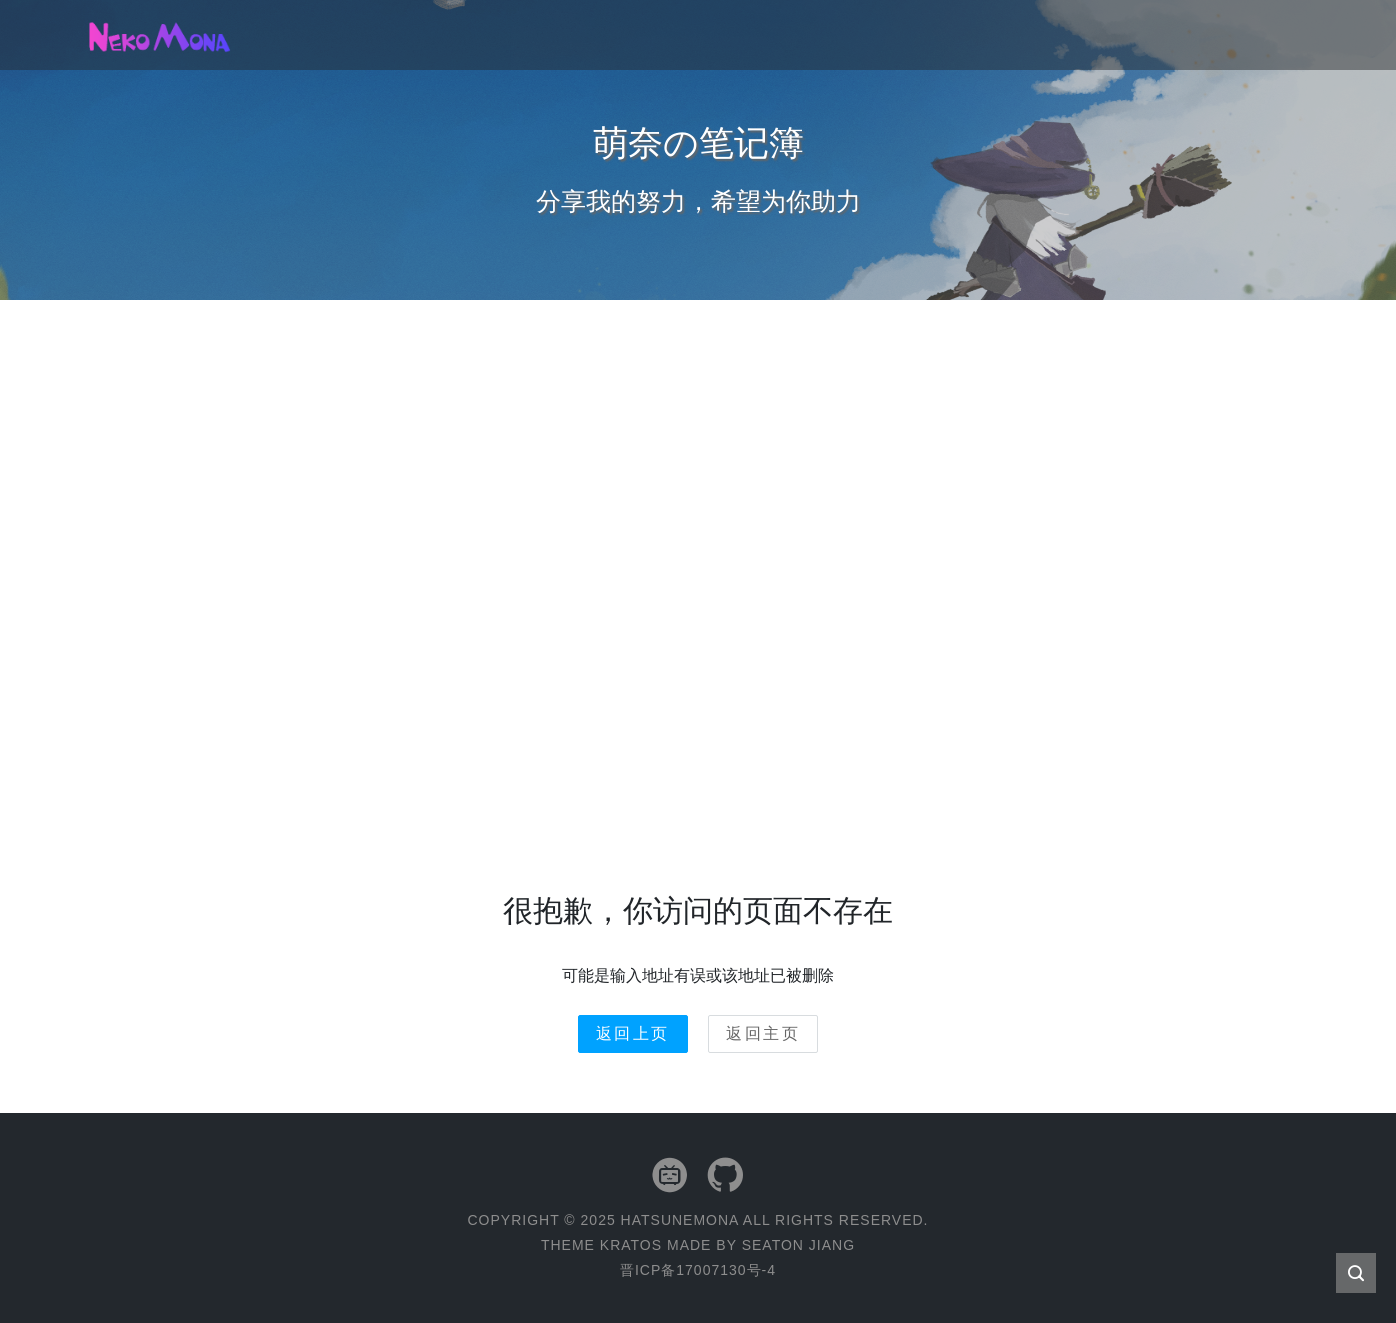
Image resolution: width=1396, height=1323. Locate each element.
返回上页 (633, 1033)
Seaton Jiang (798, 1245)
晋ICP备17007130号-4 (698, 1270)
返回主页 (763, 1033)
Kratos (631, 1245)
